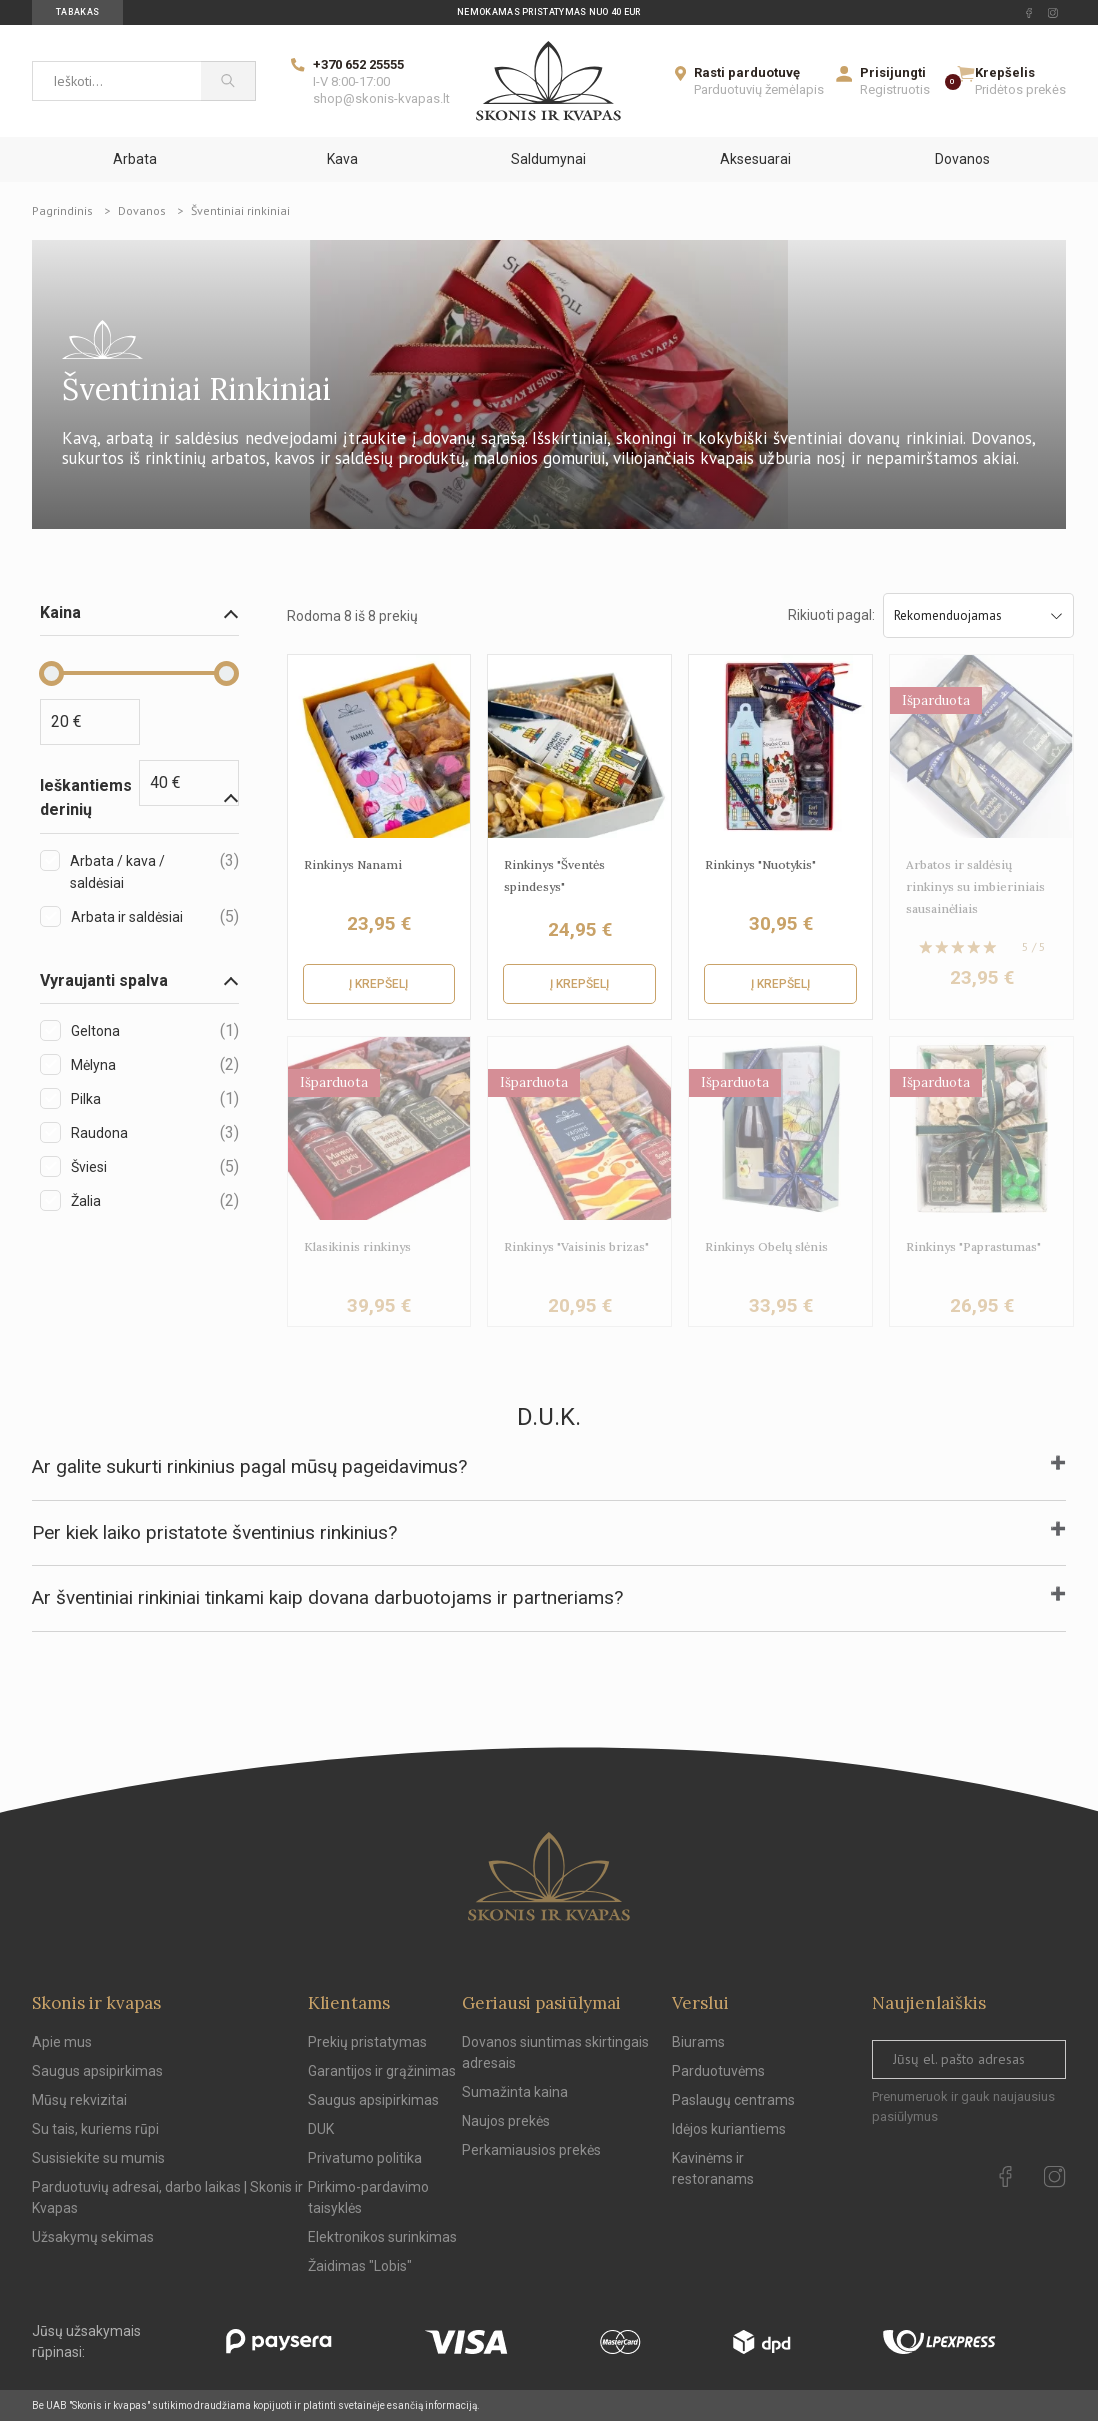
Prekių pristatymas (367, 2042)
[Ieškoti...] (116, 81)
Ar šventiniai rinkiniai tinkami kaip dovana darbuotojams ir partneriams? (327, 1597)
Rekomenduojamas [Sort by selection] (978, 615)
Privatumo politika (365, 2158)
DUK (321, 2129)
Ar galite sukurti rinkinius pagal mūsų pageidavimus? (249, 1466)
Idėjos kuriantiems (729, 2129)
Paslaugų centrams (733, 2100)
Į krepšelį (378, 984)
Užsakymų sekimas (93, 2237)
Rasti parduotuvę (747, 72)
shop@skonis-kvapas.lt (381, 98)
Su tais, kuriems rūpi (95, 2129)
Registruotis (895, 89)
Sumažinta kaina (515, 2092)
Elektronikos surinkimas (382, 2237)
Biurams (698, 2042)
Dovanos (962, 159)
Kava (342, 159)
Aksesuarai (755, 159)
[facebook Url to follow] (1029, 13)
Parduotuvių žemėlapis (759, 89)
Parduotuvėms (718, 2071)
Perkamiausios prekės (531, 2150)
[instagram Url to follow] (1053, 13)
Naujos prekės (506, 2121)
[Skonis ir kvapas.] (549, 1876)
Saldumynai (548, 159)
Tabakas (77, 12)
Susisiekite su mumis (98, 2158)
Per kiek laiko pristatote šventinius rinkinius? (214, 1532)
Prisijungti (893, 72)
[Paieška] (228, 81)
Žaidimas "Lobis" (360, 2266)
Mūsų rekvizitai (79, 2100)
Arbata (135, 159)
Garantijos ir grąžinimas (382, 2071)
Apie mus (62, 2042)
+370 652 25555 (358, 64)
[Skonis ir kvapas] (549, 81)
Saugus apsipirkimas (97, 2071)
